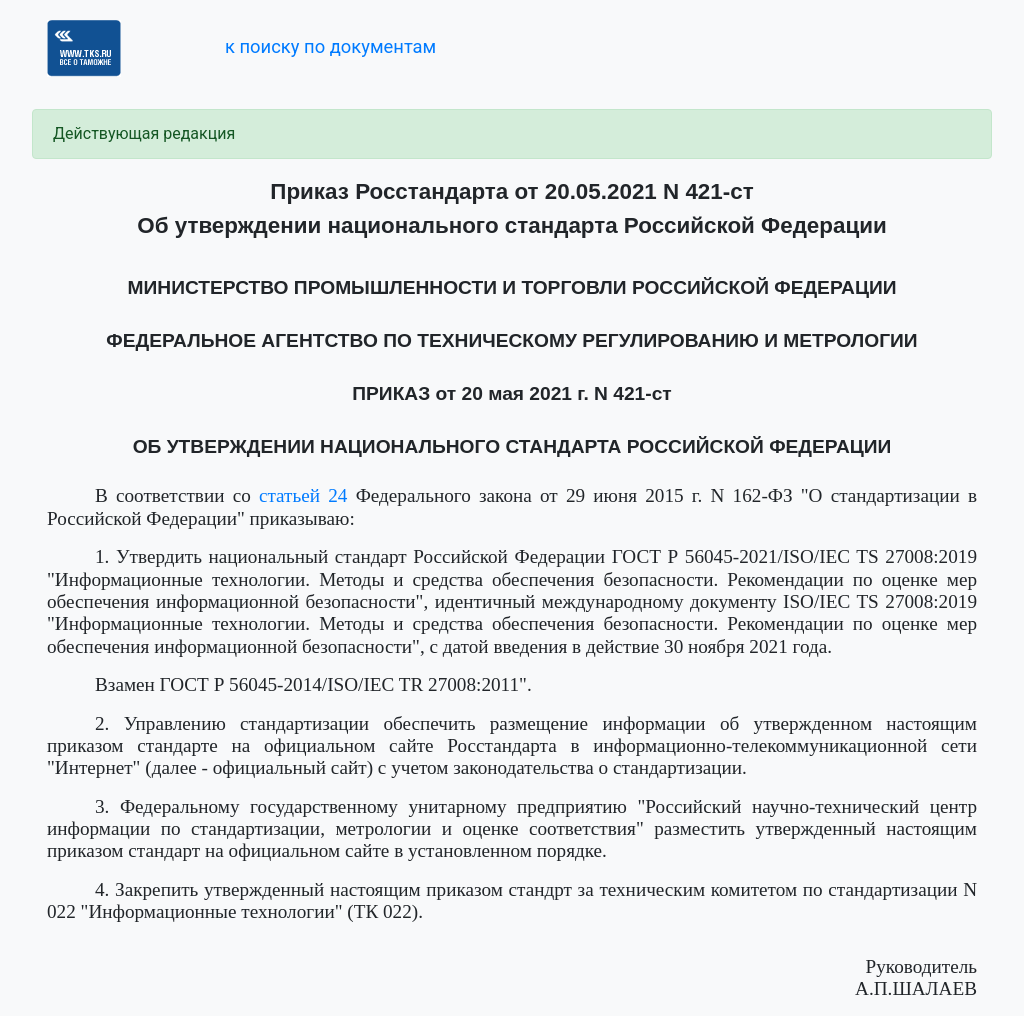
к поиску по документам (330, 46)
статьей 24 (303, 495)
